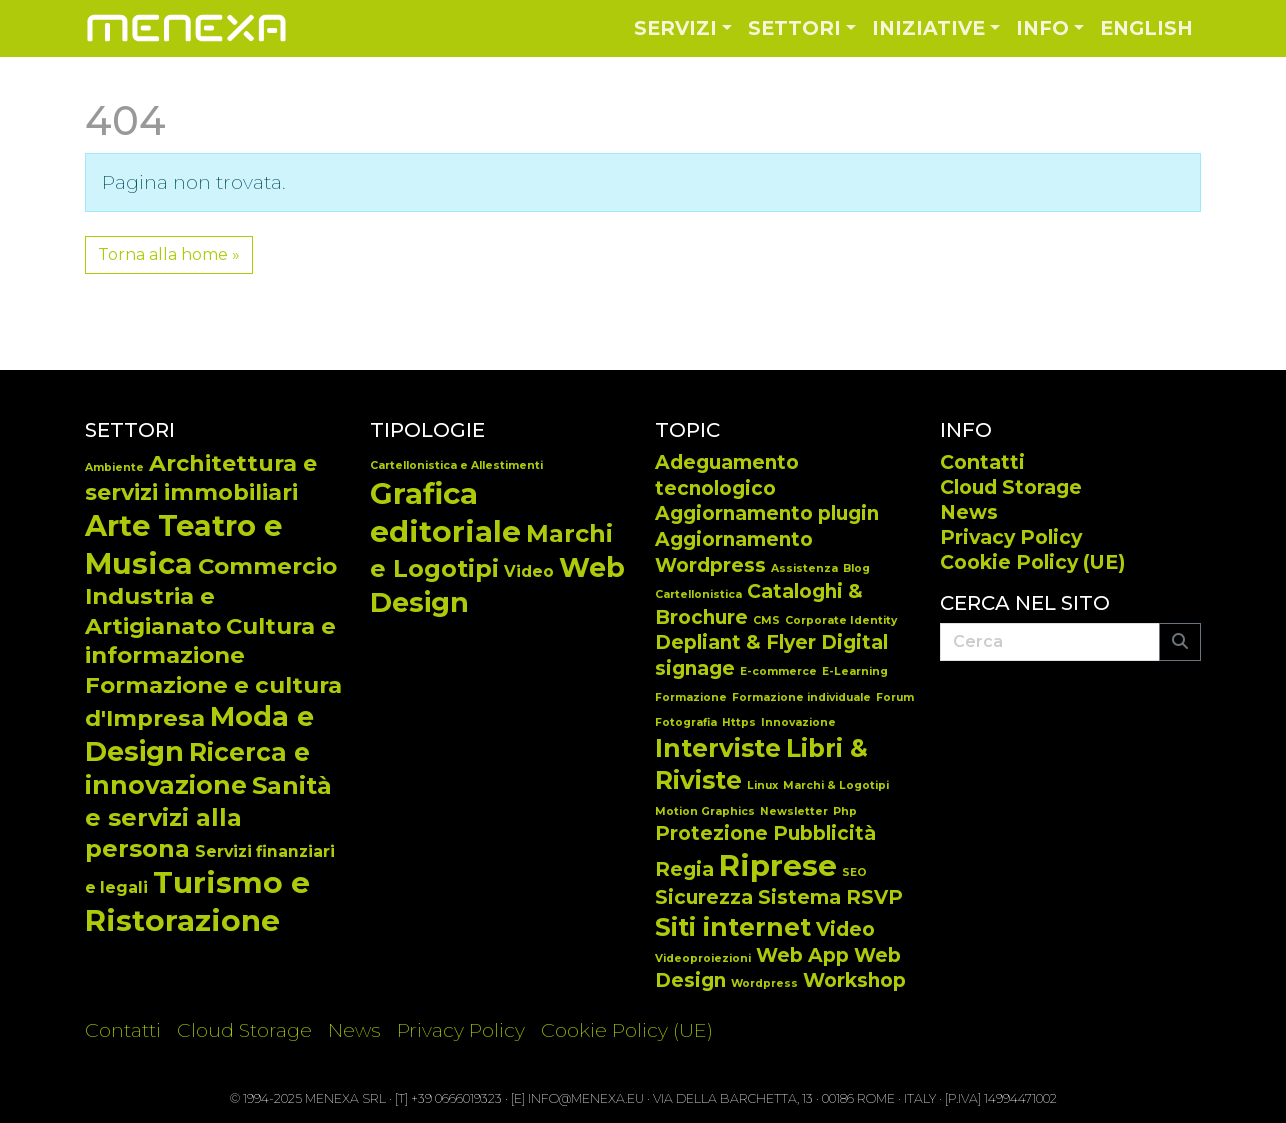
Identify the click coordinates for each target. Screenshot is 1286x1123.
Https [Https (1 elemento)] (739, 722)
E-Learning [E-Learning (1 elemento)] (855, 671)
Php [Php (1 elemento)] (845, 811)
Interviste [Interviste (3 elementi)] (718, 748)
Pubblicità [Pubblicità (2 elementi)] (824, 833)
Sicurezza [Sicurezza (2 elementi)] (704, 897)
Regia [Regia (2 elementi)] (684, 869)
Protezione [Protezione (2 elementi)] (711, 833)
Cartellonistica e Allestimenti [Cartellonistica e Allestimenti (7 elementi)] (456, 465)
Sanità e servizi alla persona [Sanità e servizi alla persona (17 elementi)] (208, 816)
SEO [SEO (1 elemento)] (854, 872)
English (1146, 28)
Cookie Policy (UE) (1032, 562)
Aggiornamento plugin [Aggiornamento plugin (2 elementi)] (767, 513)
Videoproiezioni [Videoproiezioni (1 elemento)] (703, 958)
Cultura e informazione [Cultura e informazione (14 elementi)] (210, 640)
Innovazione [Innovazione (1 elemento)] (798, 722)
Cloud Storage (1011, 487)
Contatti (982, 462)
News (969, 512)
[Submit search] (1180, 642)
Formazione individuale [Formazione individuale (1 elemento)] (801, 697)
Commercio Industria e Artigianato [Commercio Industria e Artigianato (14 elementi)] (211, 596)
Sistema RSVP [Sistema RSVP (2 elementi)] (830, 897)
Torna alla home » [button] (169, 254)
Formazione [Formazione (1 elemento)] (691, 697)
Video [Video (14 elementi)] (529, 571)
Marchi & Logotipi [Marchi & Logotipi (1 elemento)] (836, 785)
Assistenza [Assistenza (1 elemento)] (804, 568)
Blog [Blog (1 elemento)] (856, 568)
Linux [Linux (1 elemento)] (762, 785)
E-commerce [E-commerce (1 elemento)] (778, 671)
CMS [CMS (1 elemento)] (766, 620)
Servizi (675, 28)
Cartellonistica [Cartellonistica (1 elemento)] (698, 594)
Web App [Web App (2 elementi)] (802, 955)
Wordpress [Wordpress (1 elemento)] (764, 983)
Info (1042, 28)
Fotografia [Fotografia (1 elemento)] (686, 722)
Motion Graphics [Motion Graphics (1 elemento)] (705, 811)
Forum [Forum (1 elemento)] (895, 697)
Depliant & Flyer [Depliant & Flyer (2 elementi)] (735, 642)
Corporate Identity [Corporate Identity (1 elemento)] (841, 620)
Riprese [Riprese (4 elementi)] (778, 865)
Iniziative (928, 28)
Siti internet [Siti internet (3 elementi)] (733, 927)
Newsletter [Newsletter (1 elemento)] (794, 811)
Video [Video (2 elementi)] (845, 929)
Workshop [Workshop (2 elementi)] (854, 980)
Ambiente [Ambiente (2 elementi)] (114, 467)
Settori (794, 28)
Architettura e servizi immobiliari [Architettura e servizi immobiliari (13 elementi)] (201, 478)
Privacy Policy (1011, 537)
